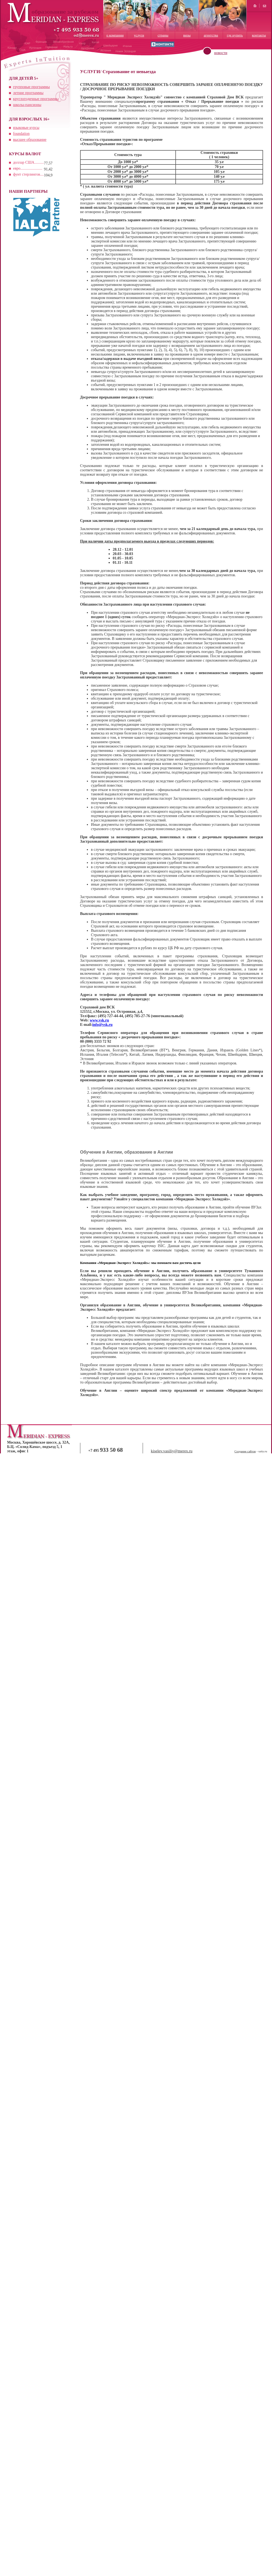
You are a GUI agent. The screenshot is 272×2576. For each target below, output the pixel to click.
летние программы (28, 93)
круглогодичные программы (36, 99)
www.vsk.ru (99, 1020)
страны (163, 35)
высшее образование (30, 140)
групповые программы (31, 87)
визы (187, 35)
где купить (235, 35)
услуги (139, 35)
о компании (115, 35)
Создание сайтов (245, 1451)
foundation (21, 134)
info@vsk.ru (102, 1025)
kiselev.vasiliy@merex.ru (171, 1451)
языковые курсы (26, 128)
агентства (211, 35)
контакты (259, 35)
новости (220, 53)
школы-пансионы (27, 105)
